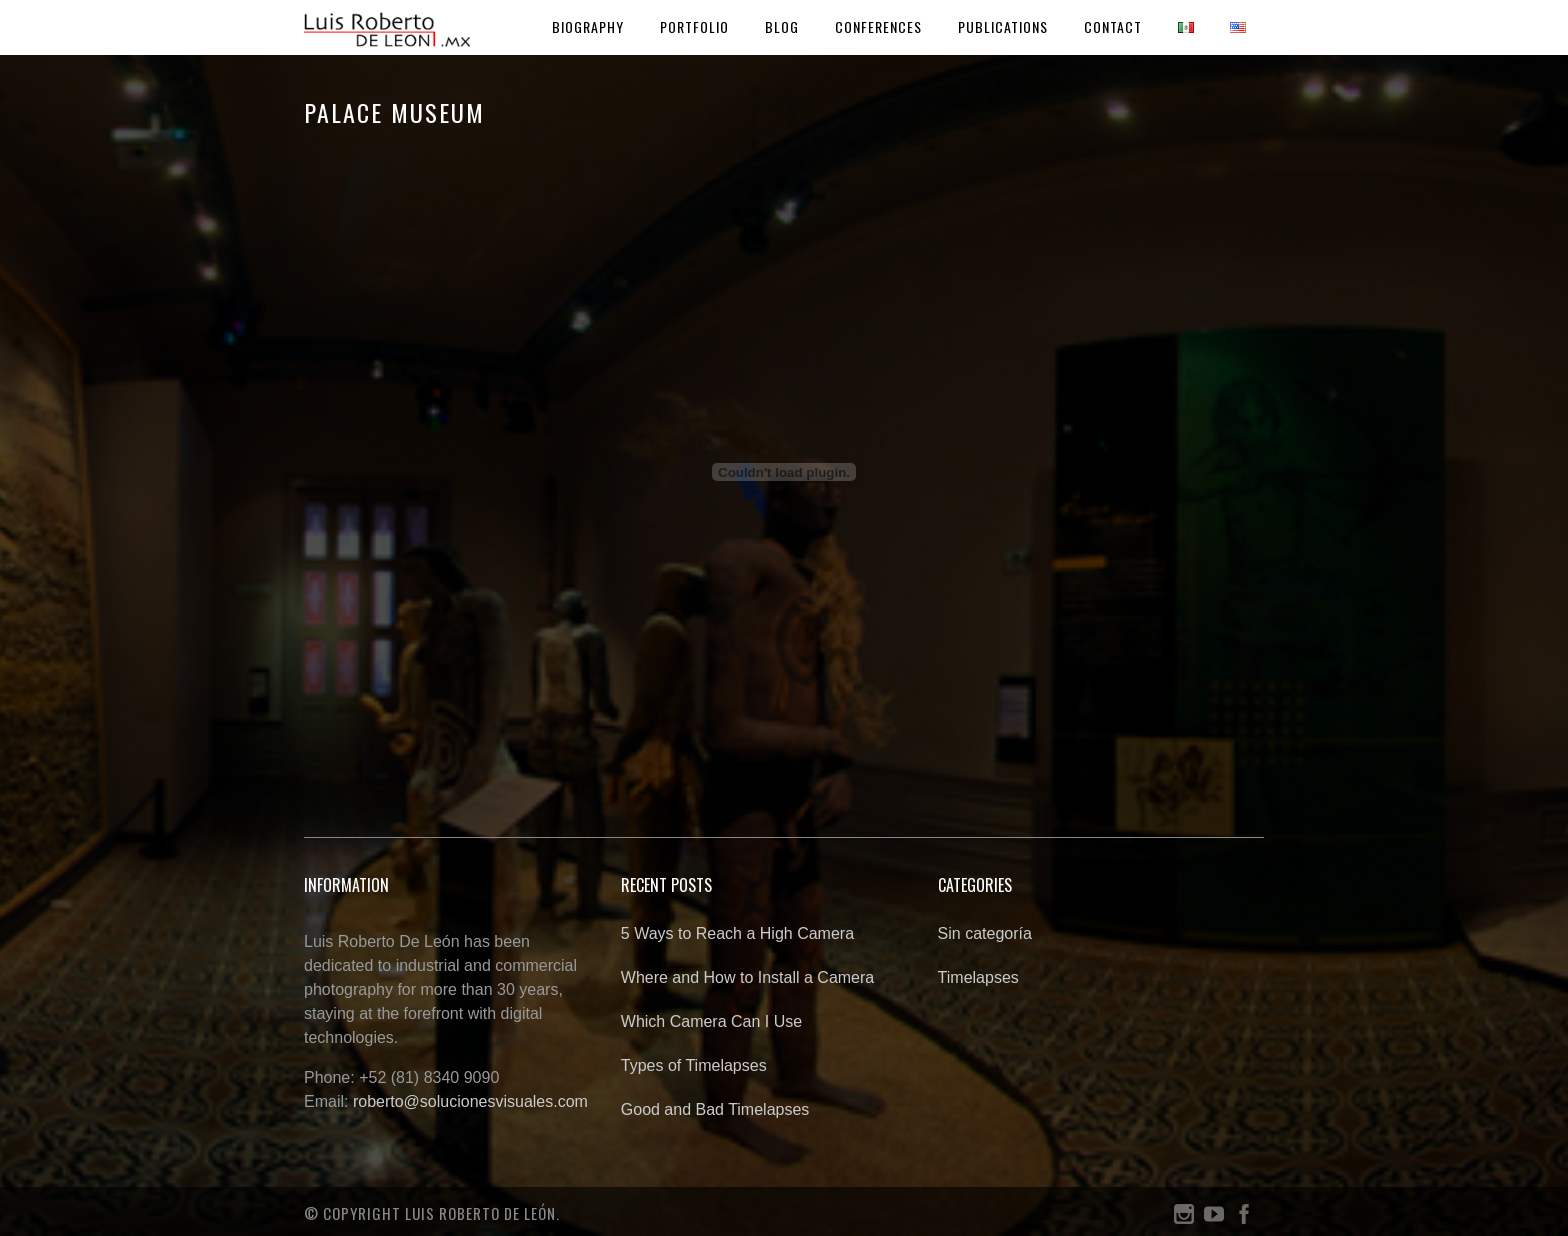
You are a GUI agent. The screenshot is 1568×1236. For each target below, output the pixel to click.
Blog (782, 26)
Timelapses (978, 977)
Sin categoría (985, 933)
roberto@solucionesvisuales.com (470, 1101)
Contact (1113, 26)
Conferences (878, 26)
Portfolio (694, 26)
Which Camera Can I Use (711, 1021)
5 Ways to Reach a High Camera (737, 933)
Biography (588, 26)
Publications (1003, 26)
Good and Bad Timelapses (715, 1109)
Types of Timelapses (694, 1065)
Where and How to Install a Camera (747, 977)
